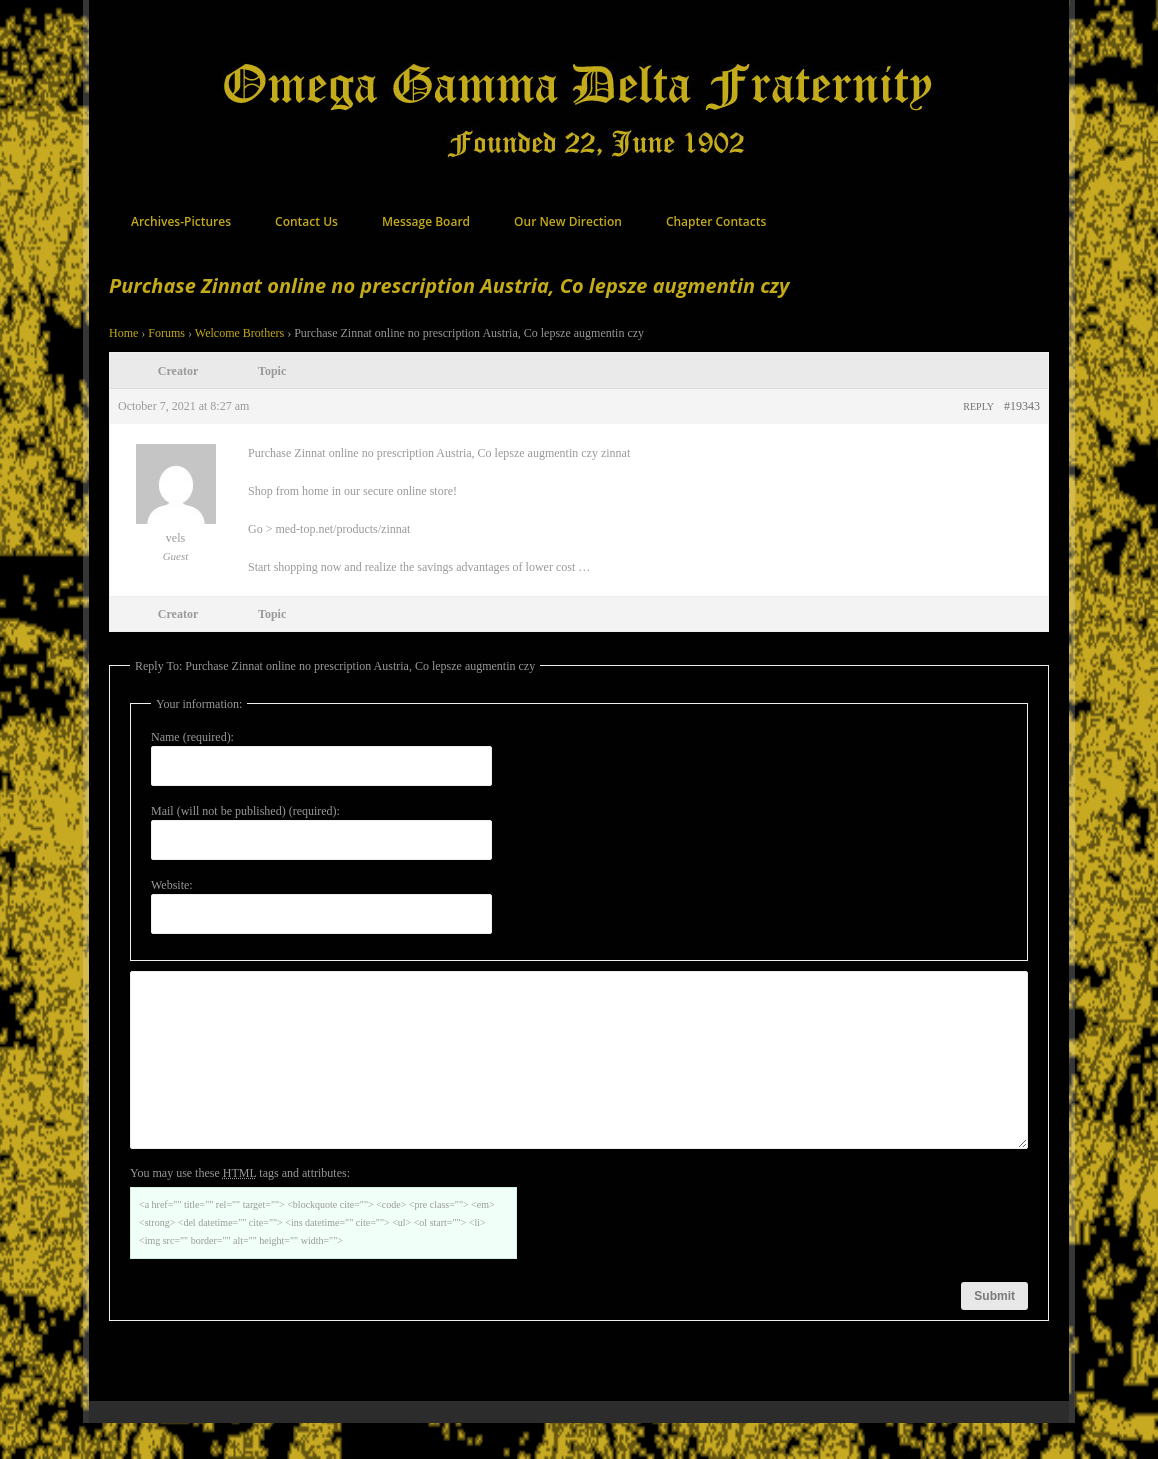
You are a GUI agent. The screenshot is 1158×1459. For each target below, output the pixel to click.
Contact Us (306, 221)
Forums (166, 333)
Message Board (426, 221)
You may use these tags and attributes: (240, 1209)
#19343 (1022, 406)
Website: (172, 885)
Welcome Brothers (239, 333)
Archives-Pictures (181, 221)
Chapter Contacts (716, 221)
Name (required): (192, 737)
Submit (994, 1332)
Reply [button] (978, 406)
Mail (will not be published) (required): (245, 811)
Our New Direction (568, 221)
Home (123, 333)
